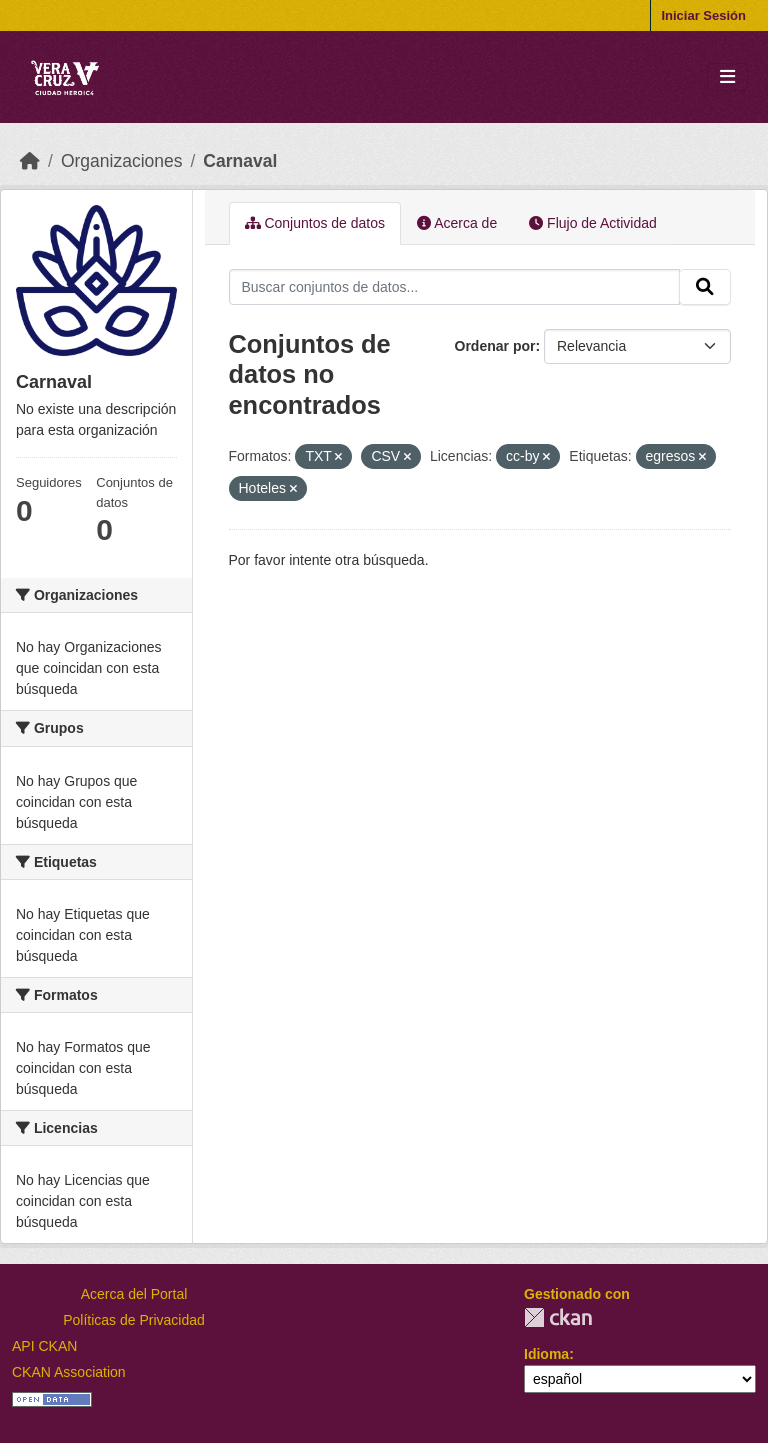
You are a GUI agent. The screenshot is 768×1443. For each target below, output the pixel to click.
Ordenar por (495, 346)
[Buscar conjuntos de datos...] (455, 287)
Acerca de (457, 223)
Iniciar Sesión (703, 15)
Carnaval (240, 161)
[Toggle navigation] (727, 77)
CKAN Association (69, 1372)
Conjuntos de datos (315, 223)
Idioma (546, 1354)
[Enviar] (705, 287)
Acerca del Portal (134, 1294)
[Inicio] (30, 161)
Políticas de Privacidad (134, 1320)
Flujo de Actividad (593, 223)
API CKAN (44, 1346)
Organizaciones (122, 161)
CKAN (558, 1317)
